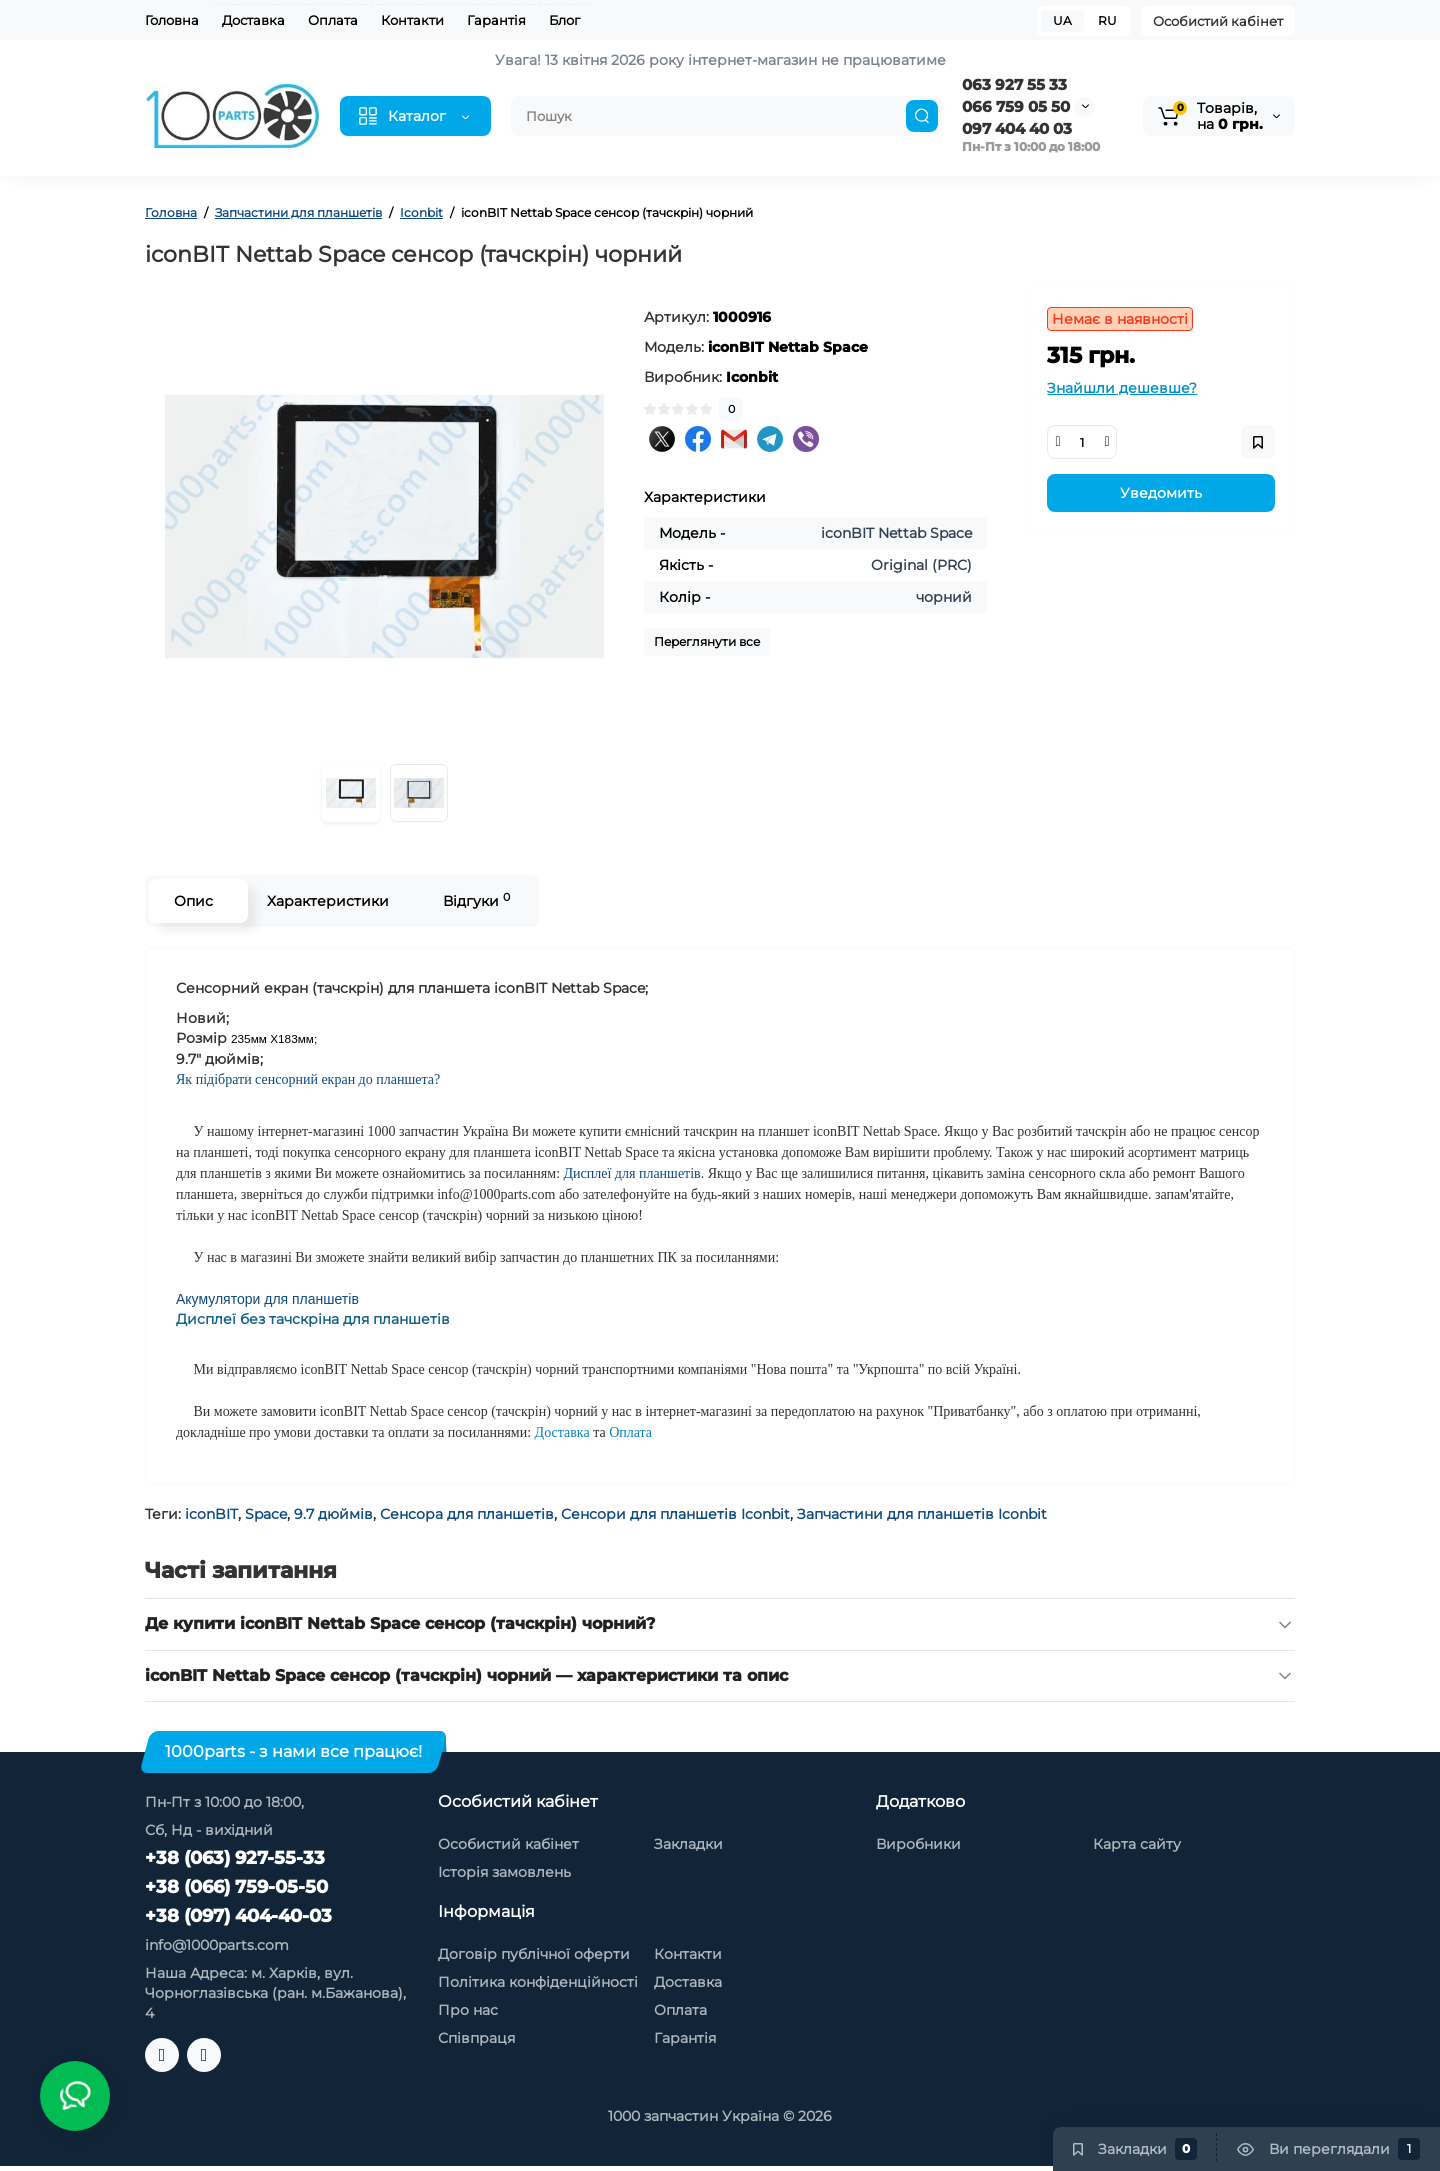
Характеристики (328, 901)
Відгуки (476, 900)
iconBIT (211, 1514)
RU (1107, 20)
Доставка (253, 20)
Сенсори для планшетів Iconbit (675, 1514)
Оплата (333, 20)
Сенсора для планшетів (467, 1514)
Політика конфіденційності (538, 1982)
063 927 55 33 (1014, 84)
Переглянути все (707, 641)
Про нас (468, 2010)
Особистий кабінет (1218, 21)
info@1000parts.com (217, 1945)
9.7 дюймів (333, 1514)
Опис (193, 901)
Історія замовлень (504, 1872)
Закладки (688, 1844)
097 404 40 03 (1017, 128)
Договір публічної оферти (534, 1954)
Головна (172, 20)
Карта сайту (1137, 1844)
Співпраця (476, 2038)
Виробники (918, 1844)
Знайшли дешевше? (1122, 388)
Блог (564, 20)
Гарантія (496, 20)
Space (266, 1514)
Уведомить (1161, 493)
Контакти (412, 20)
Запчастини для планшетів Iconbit (922, 1514)
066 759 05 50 (1016, 106)
